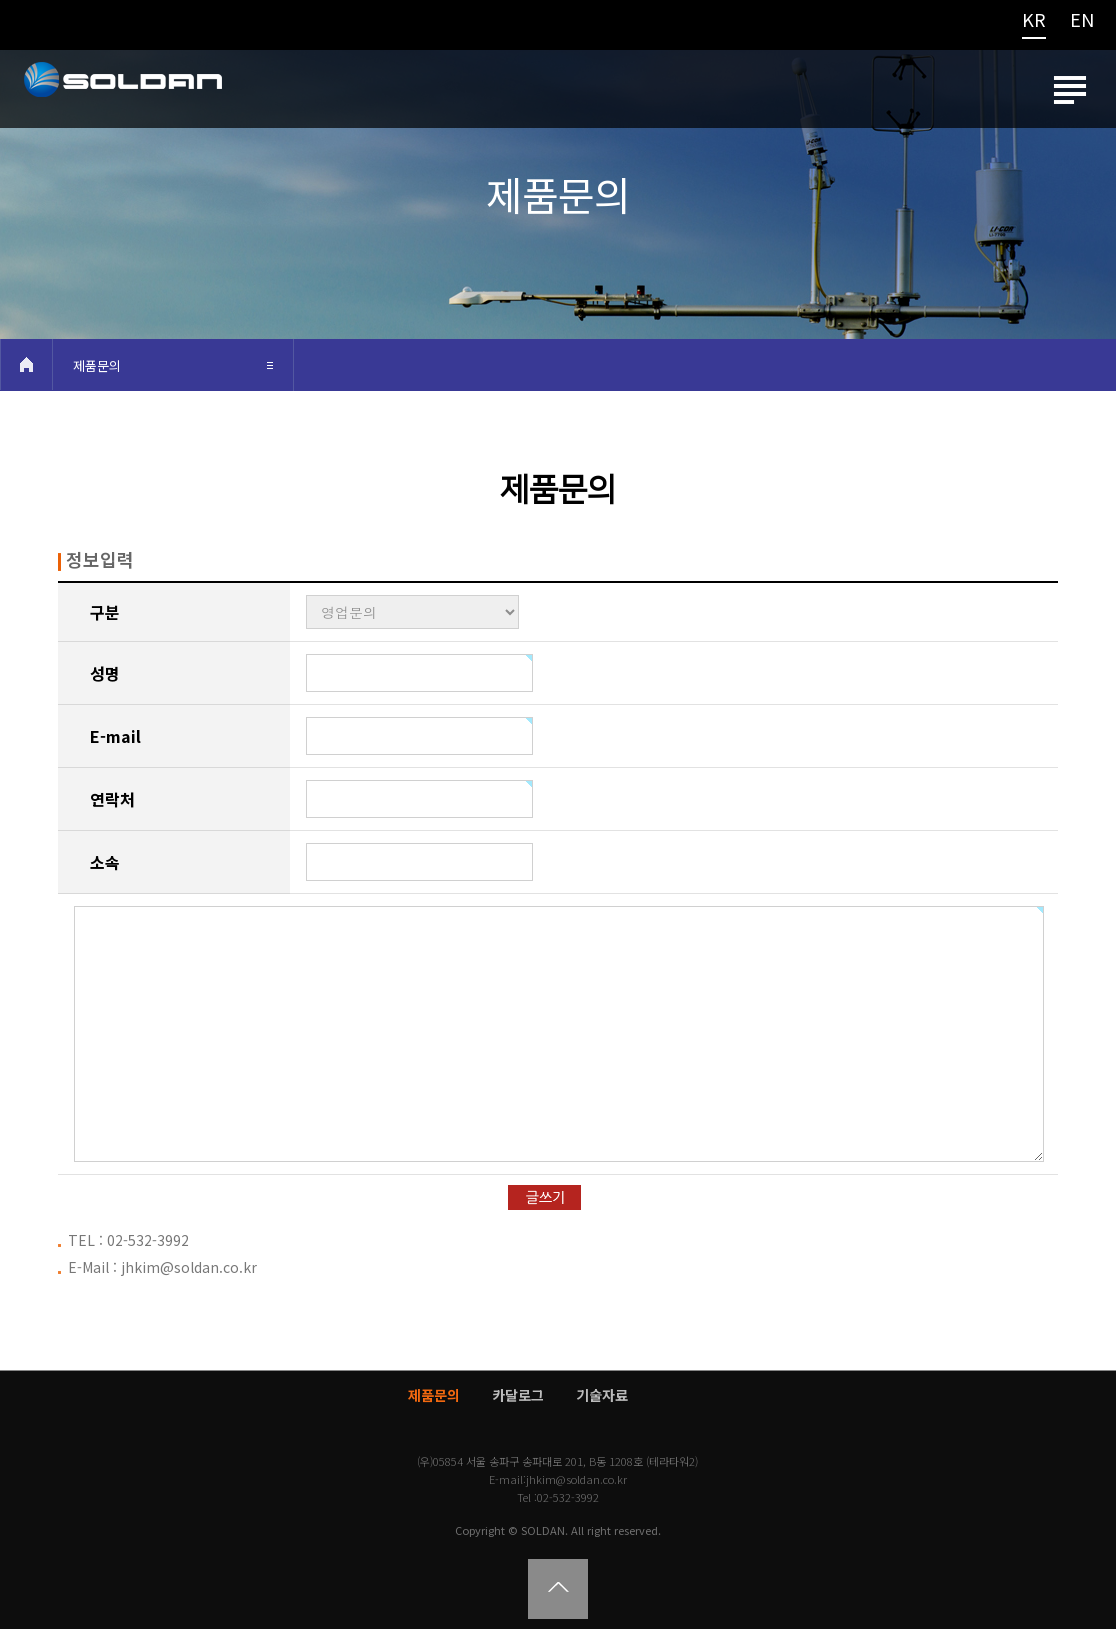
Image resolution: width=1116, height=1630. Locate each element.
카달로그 (518, 1396)
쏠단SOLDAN (122, 94)
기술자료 (602, 1396)
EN (1082, 21)
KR (1034, 21)
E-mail (115, 737)
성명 (105, 674)
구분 (105, 613)
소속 (105, 863)
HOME (26, 365)
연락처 (112, 800)
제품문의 (97, 366)
